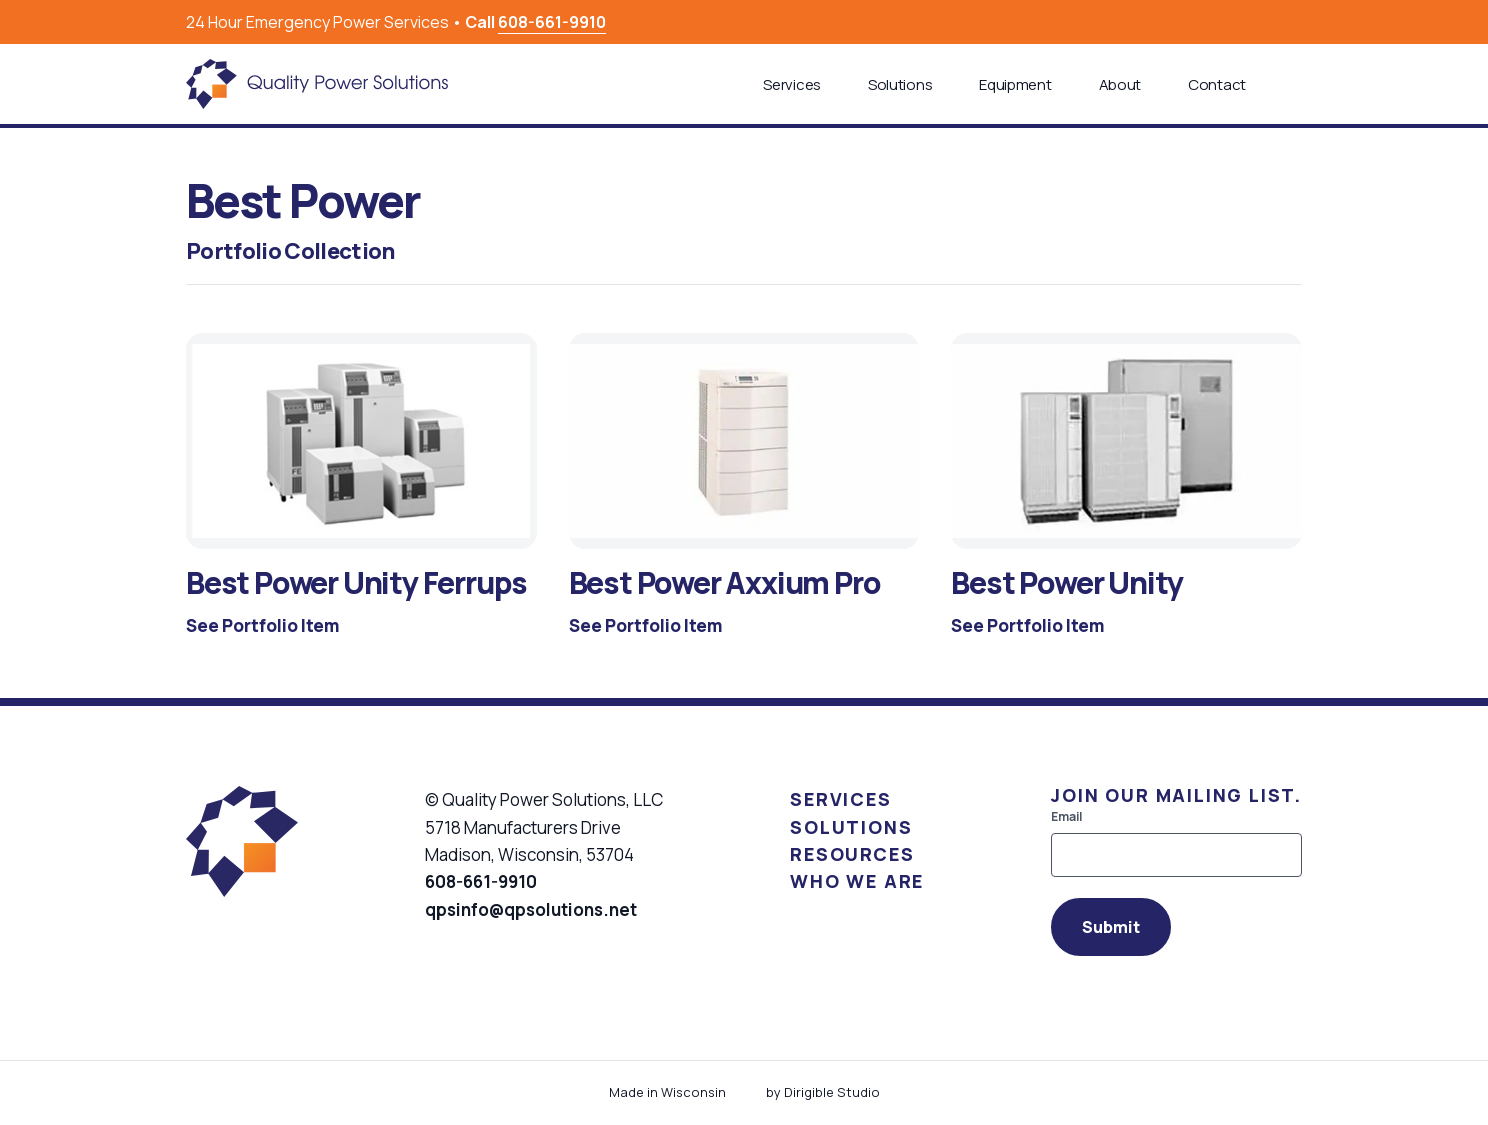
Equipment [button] (1015, 84)
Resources (852, 854)
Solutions (851, 827)
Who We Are (857, 881)
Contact (1217, 84)
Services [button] (792, 84)
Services (840, 799)
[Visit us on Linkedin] (1294, 22)
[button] (1294, 84)
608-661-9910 (552, 22)
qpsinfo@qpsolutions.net (531, 909)
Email (1066, 817)
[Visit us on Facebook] (1270, 22)
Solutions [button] (900, 84)
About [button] (1120, 84)
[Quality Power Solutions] (317, 84)
